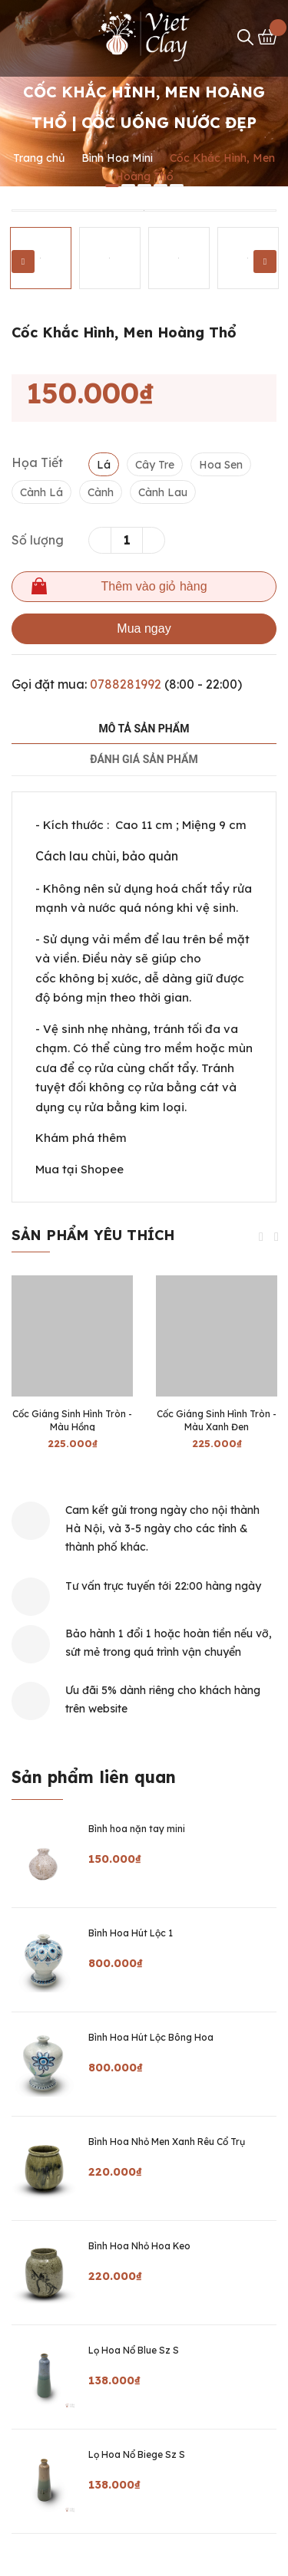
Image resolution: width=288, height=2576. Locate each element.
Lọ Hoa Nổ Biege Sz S (136, 2454)
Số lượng (38, 540)
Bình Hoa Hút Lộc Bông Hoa (151, 2037)
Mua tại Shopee (79, 1169)
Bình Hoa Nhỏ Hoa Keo (139, 2246)
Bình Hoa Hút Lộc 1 (130, 1933)
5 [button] (177, 185)
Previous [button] (23, 261)
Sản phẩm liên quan (94, 1777)
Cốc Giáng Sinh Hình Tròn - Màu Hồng (72, 1420)
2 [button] (128, 185)
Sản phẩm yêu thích (93, 1235)
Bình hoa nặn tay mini (136, 1828)
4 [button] (160, 185)
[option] (144, 210)
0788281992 (125, 684)
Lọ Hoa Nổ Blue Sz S (133, 2350)
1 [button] (112, 185)
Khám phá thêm (81, 1137)
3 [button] (144, 185)
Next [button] (264, 261)
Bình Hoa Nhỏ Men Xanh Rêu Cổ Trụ (166, 2141)
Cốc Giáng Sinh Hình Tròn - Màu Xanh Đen (216, 1420)
